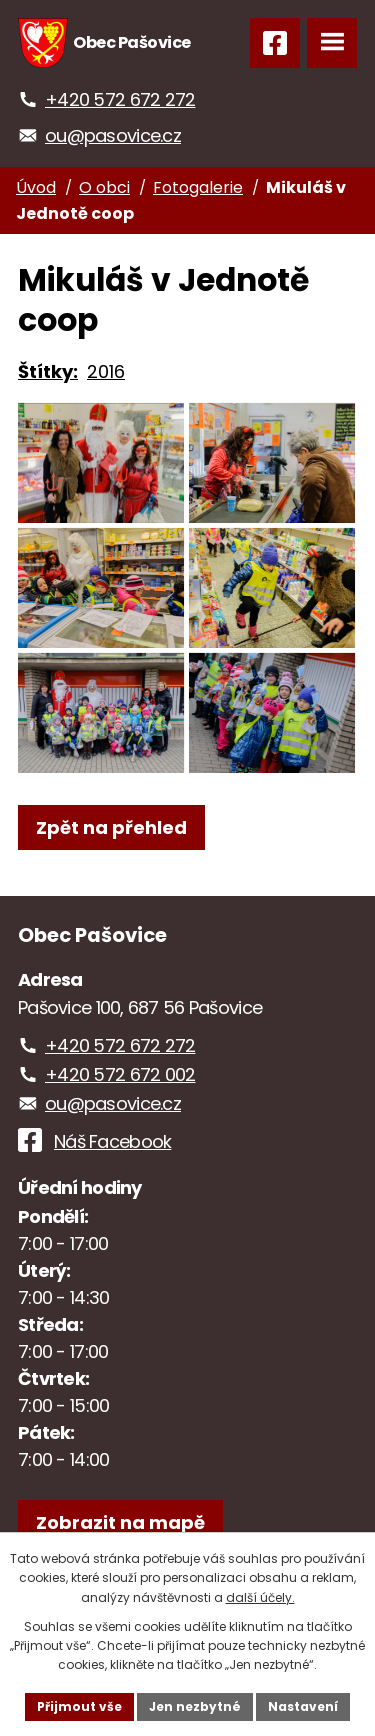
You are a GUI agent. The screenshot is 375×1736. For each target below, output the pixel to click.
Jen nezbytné (195, 1706)
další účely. (260, 1597)
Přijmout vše (79, 1706)
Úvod (36, 187)
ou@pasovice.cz (113, 135)
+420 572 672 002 (120, 1074)
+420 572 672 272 (120, 99)
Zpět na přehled (111, 827)
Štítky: (48, 371)
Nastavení (303, 1706)
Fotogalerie (198, 187)
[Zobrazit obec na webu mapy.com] (120, 1522)
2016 (106, 371)
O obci (104, 187)
